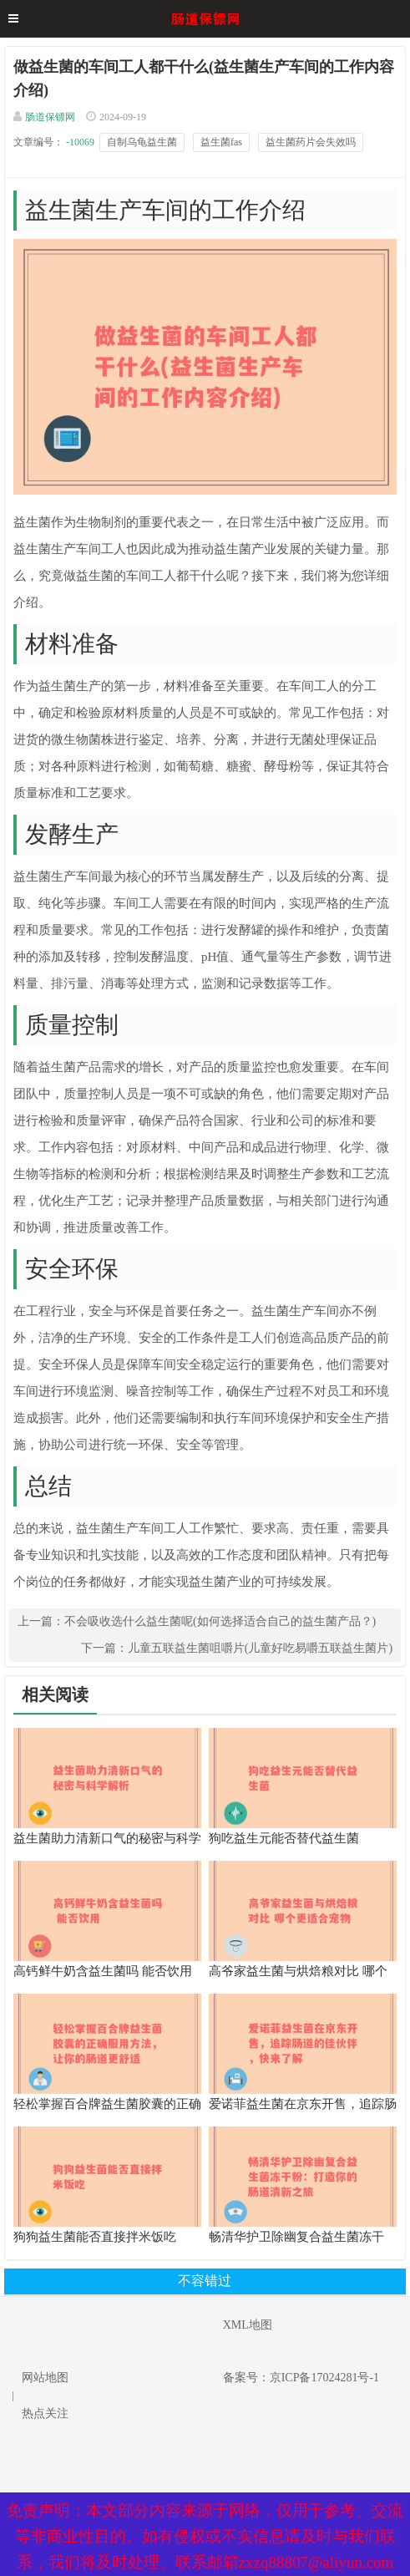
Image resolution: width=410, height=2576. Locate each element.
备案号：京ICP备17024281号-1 (301, 2377)
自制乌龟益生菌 (142, 142)
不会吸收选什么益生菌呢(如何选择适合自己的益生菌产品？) (220, 1621)
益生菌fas (221, 142)
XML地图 (247, 2325)
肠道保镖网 (50, 117)
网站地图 (45, 2377)
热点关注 (45, 2413)
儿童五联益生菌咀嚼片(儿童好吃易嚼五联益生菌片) (260, 1648)
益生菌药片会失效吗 (311, 142)
